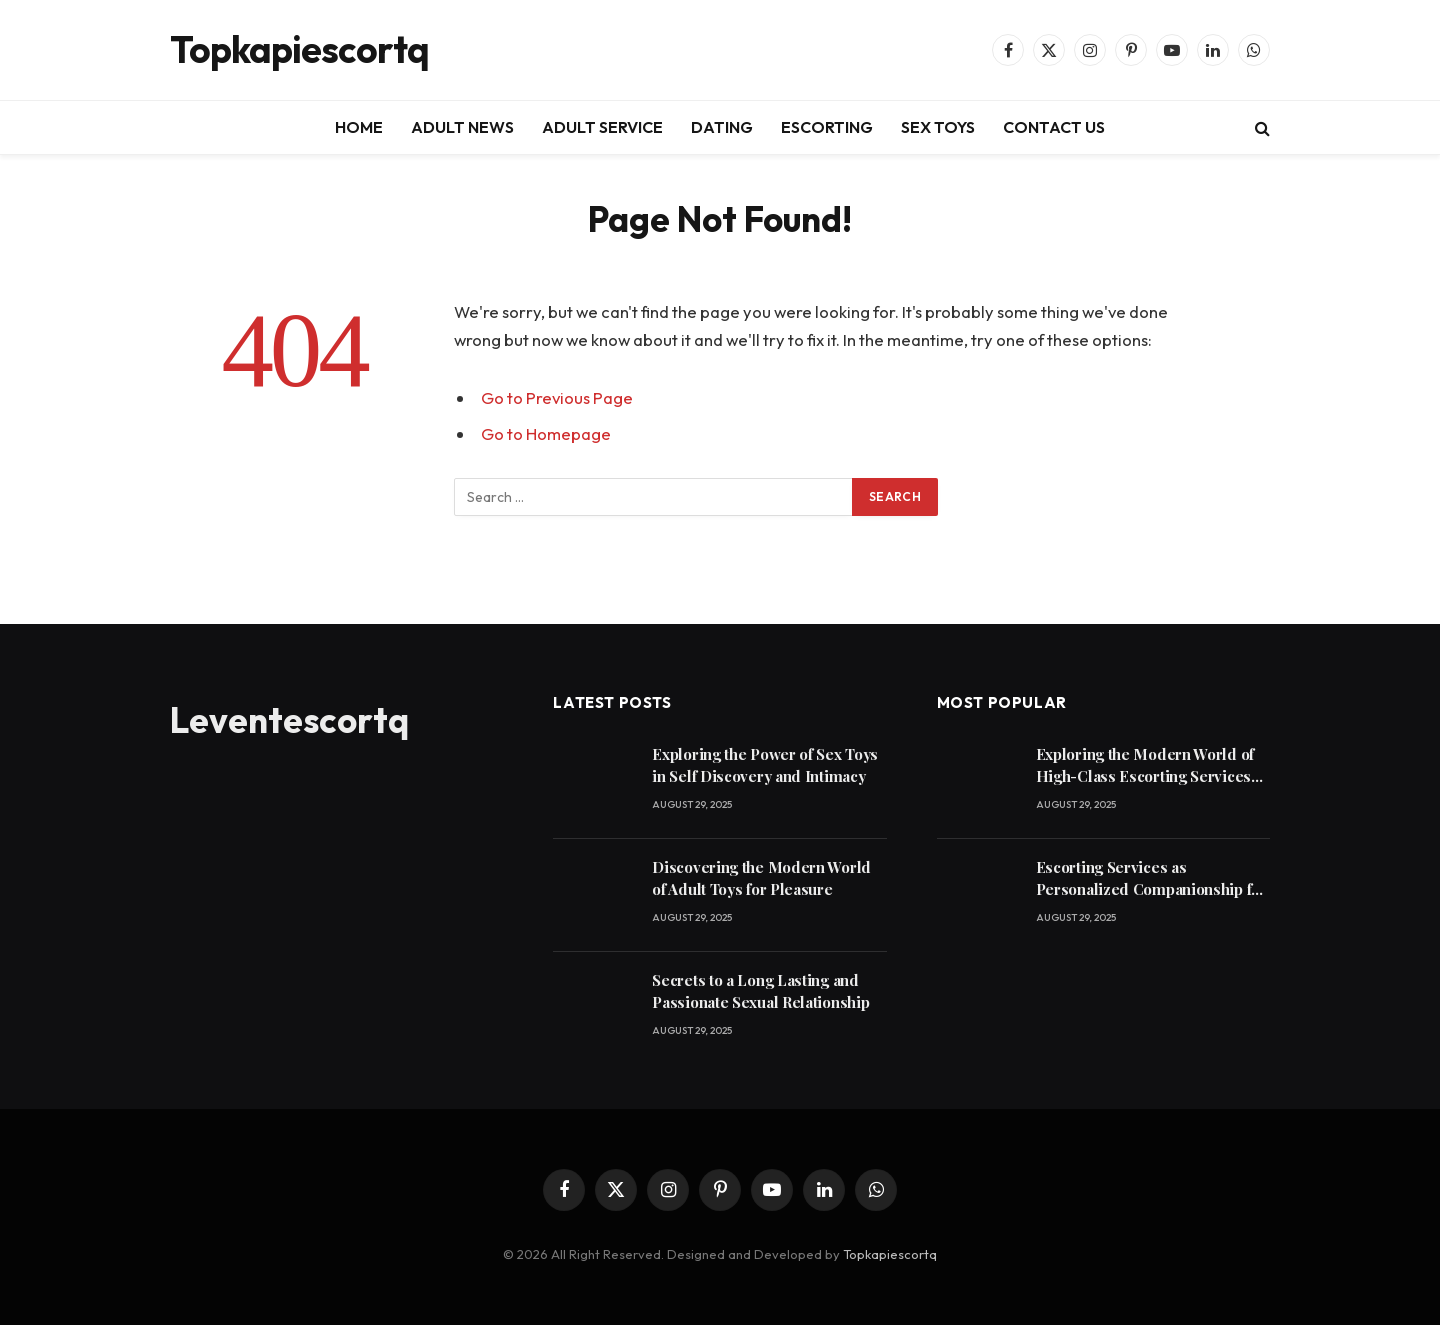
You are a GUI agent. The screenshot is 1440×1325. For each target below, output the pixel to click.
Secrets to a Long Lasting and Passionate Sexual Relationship (760, 990)
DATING (722, 127)
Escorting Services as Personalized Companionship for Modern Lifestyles (1151, 878)
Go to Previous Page (557, 397)
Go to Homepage (546, 433)
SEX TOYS (938, 127)
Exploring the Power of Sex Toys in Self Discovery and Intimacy (765, 764)
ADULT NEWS (462, 127)
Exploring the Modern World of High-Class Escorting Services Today (1145, 765)
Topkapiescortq (890, 1254)
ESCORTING (827, 127)
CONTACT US (1054, 127)
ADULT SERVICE (602, 127)
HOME (359, 127)
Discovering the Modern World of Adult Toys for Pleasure (761, 877)
